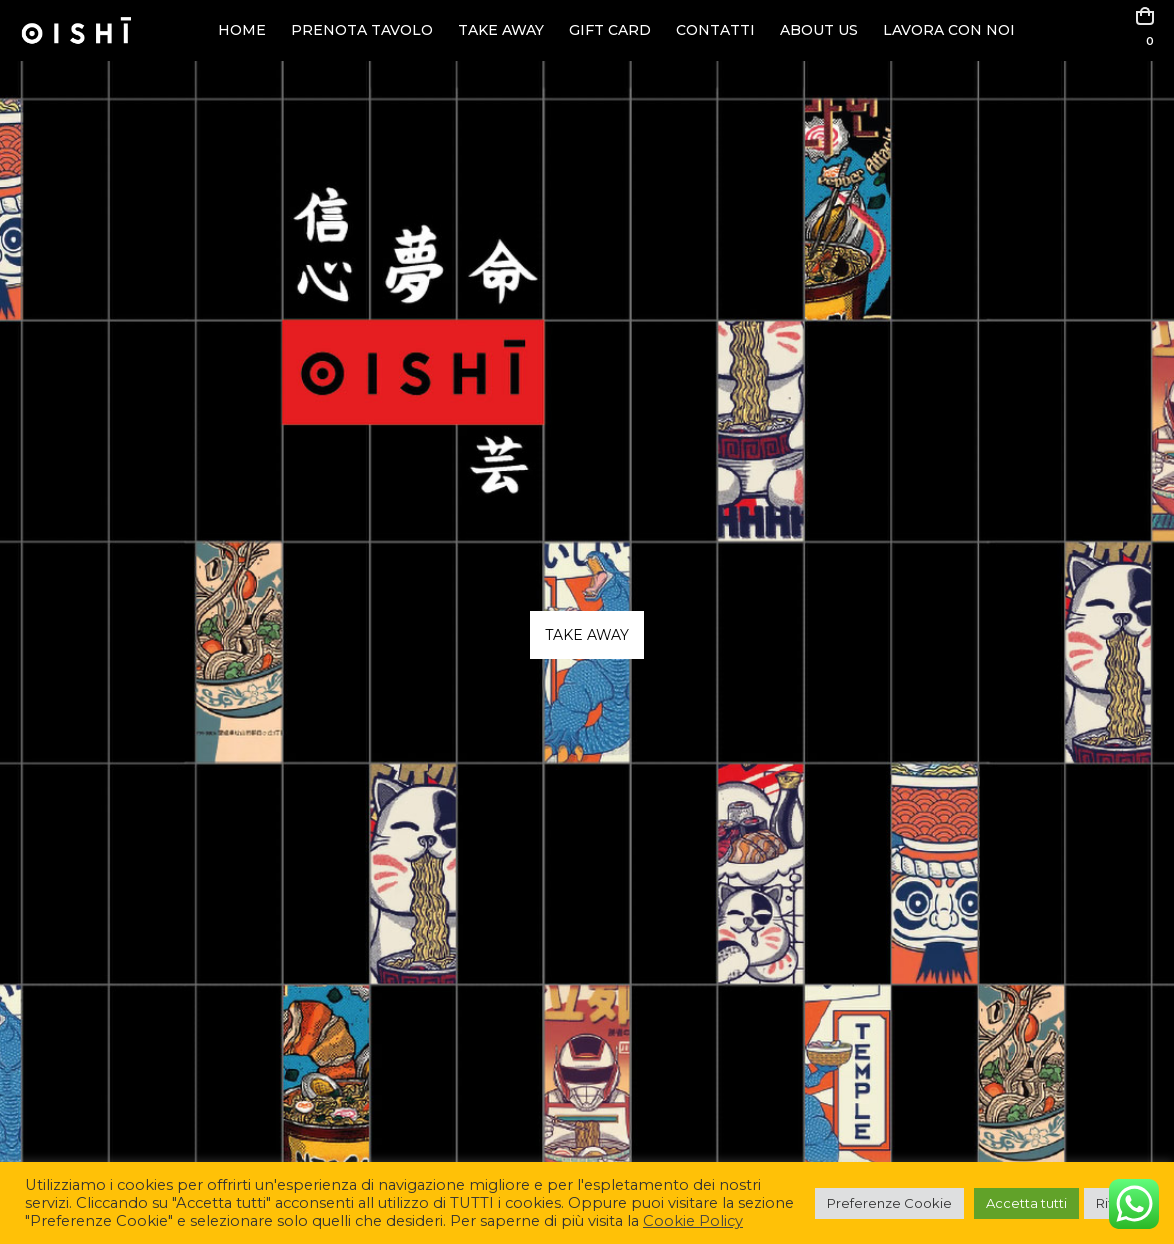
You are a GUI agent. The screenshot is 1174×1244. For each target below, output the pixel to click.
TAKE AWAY (501, 30)
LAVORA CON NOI (949, 30)
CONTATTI (715, 30)
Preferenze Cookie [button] (889, 1203)
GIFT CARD (610, 30)
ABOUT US (819, 30)
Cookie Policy (693, 1221)
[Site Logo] (76, 30)
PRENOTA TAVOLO (362, 30)
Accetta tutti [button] (1026, 1203)
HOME (242, 30)
